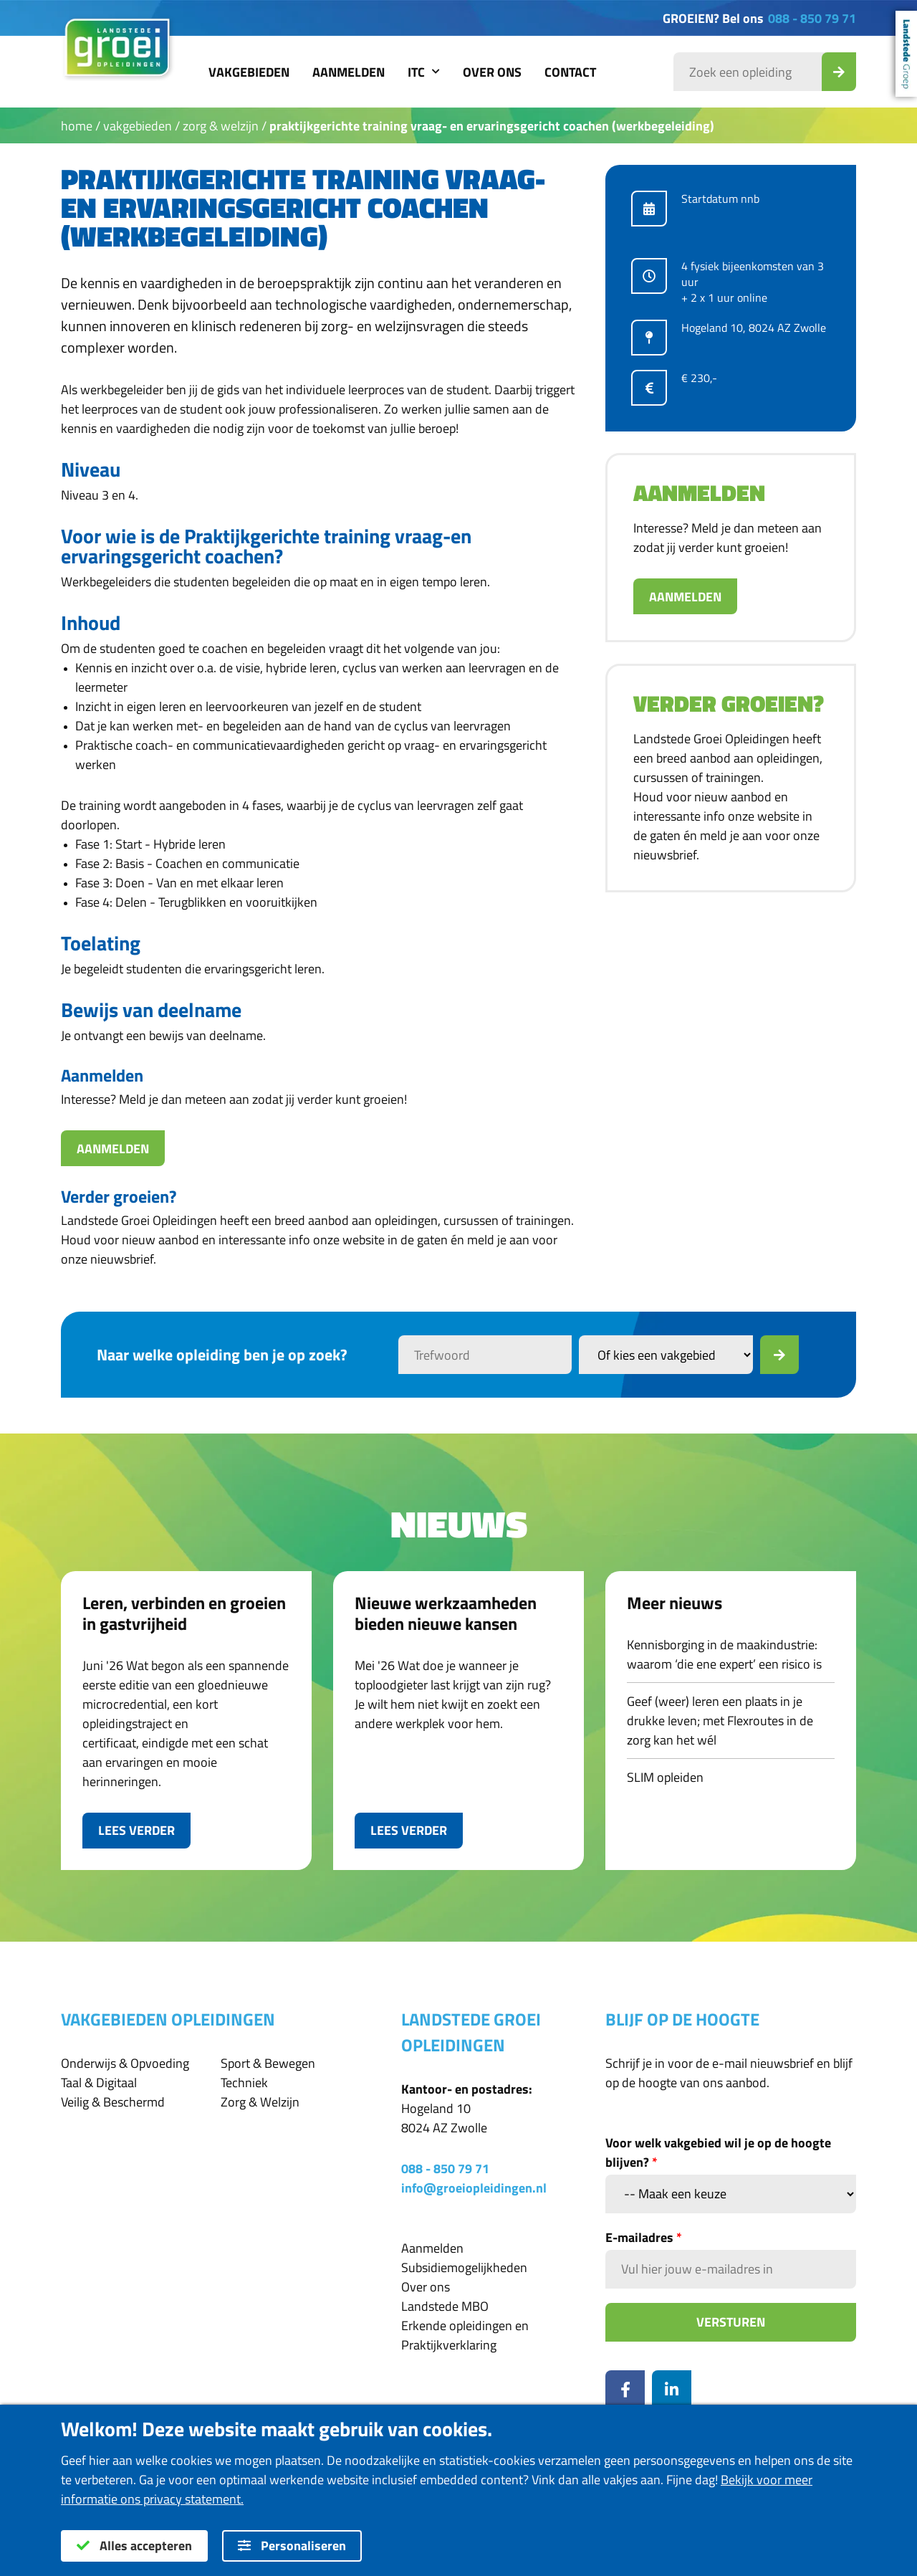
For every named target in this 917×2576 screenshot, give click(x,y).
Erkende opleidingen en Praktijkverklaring (465, 2335)
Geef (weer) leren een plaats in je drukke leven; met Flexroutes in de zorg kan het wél (720, 1721)
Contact (570, 72)
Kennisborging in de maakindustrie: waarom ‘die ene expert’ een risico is (724, 1654)
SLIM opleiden (665, 1777)
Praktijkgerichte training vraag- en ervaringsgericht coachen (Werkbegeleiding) (491, 125)
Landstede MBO (445, 2306)
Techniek (244, 2082)
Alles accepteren (134, 2546)
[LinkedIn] (671, 2390)
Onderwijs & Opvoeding (125, 2063)
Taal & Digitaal (99, 2082)
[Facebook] (625, 2390)
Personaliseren (292, 2546)
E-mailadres (643, 2237)
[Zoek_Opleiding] (839, 71)
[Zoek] (779, 1354)
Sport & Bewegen (268, 2063)
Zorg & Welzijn (221, 125)
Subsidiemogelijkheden (464, 2267)
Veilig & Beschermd (113, 2102)
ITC (424, 72)
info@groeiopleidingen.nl (474, 2188)
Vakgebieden (248, 72)
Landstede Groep (906, 54)
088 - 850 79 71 (812, 18)
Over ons (492, 72)
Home (76, 125)
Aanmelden (348, 72)
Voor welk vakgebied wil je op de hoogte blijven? (718, 2152)
